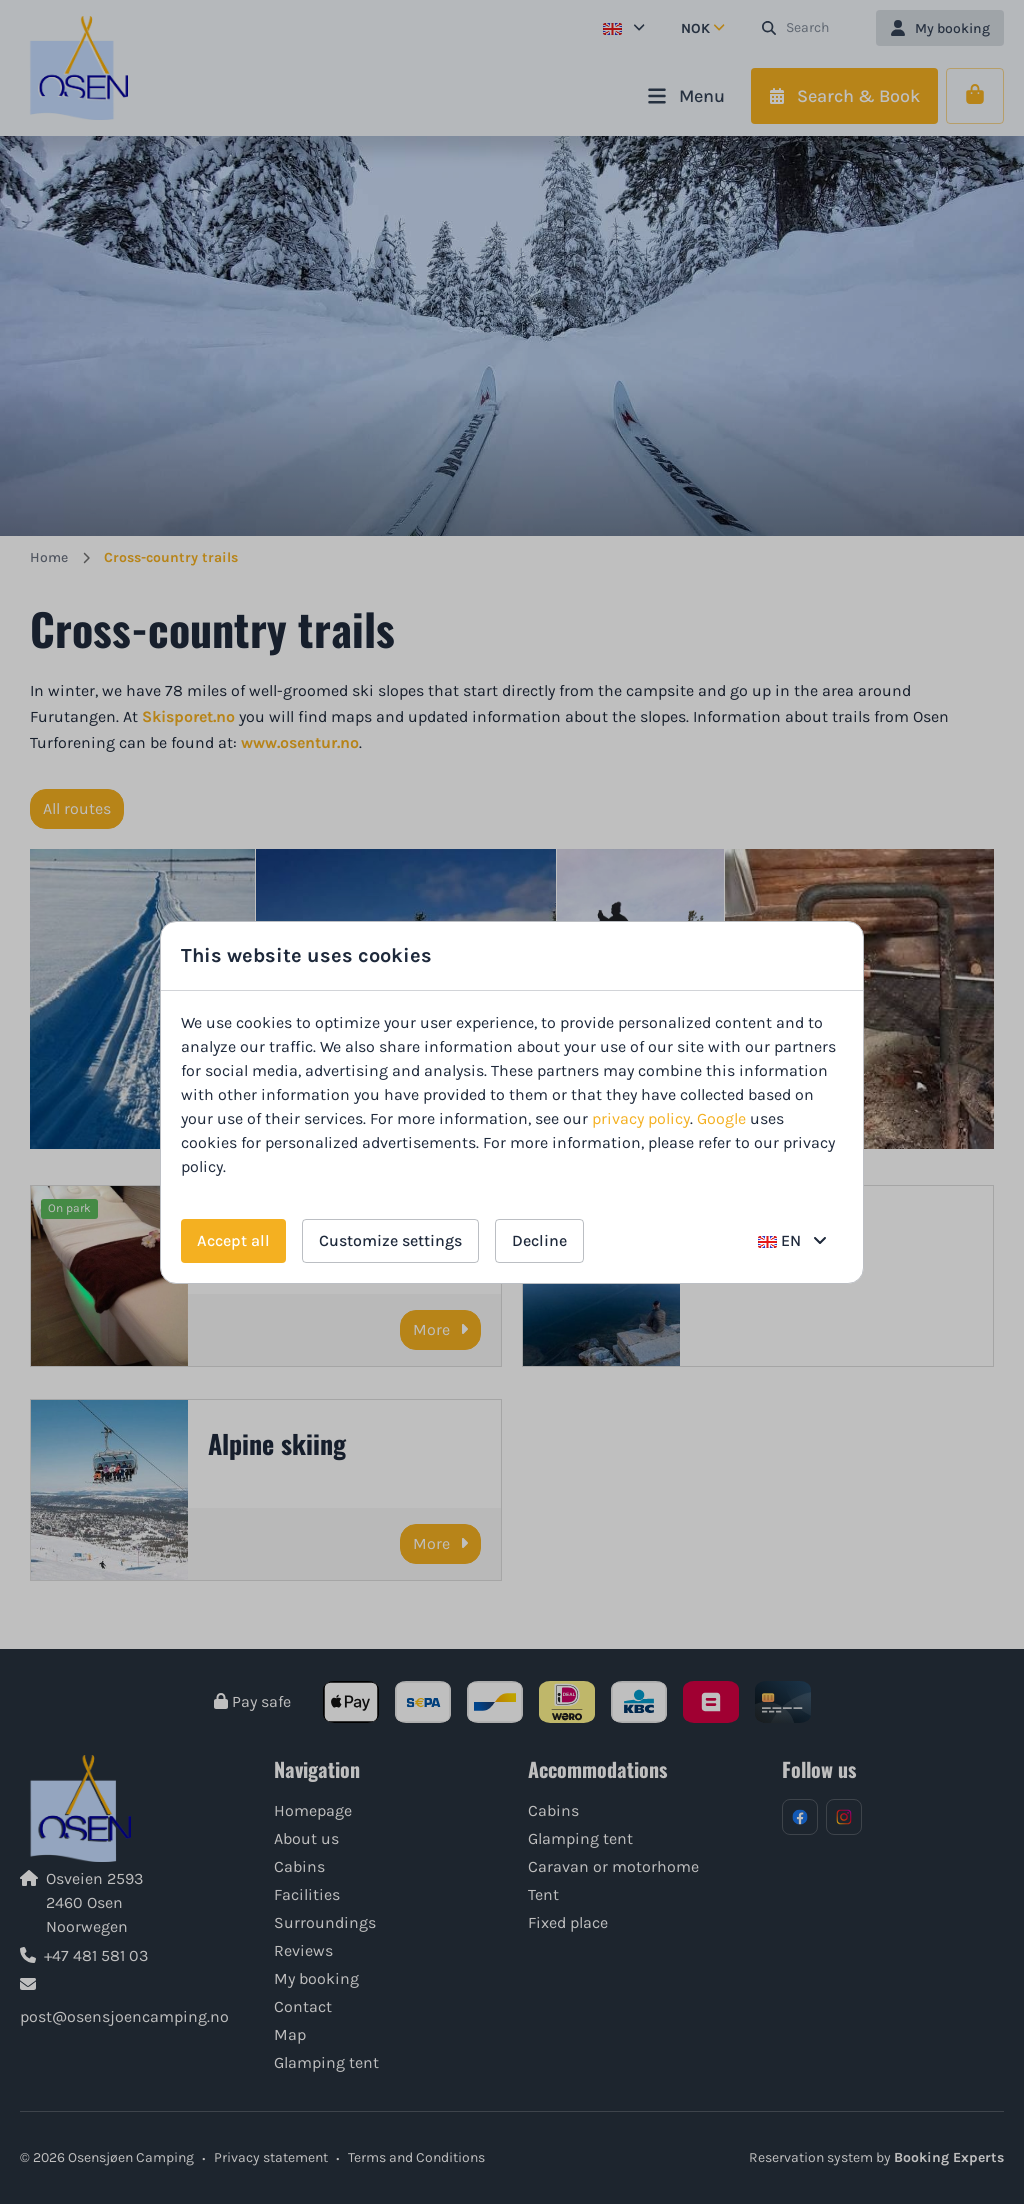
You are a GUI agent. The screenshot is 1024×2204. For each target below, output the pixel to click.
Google (721, 1118)
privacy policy (641, 1118)
